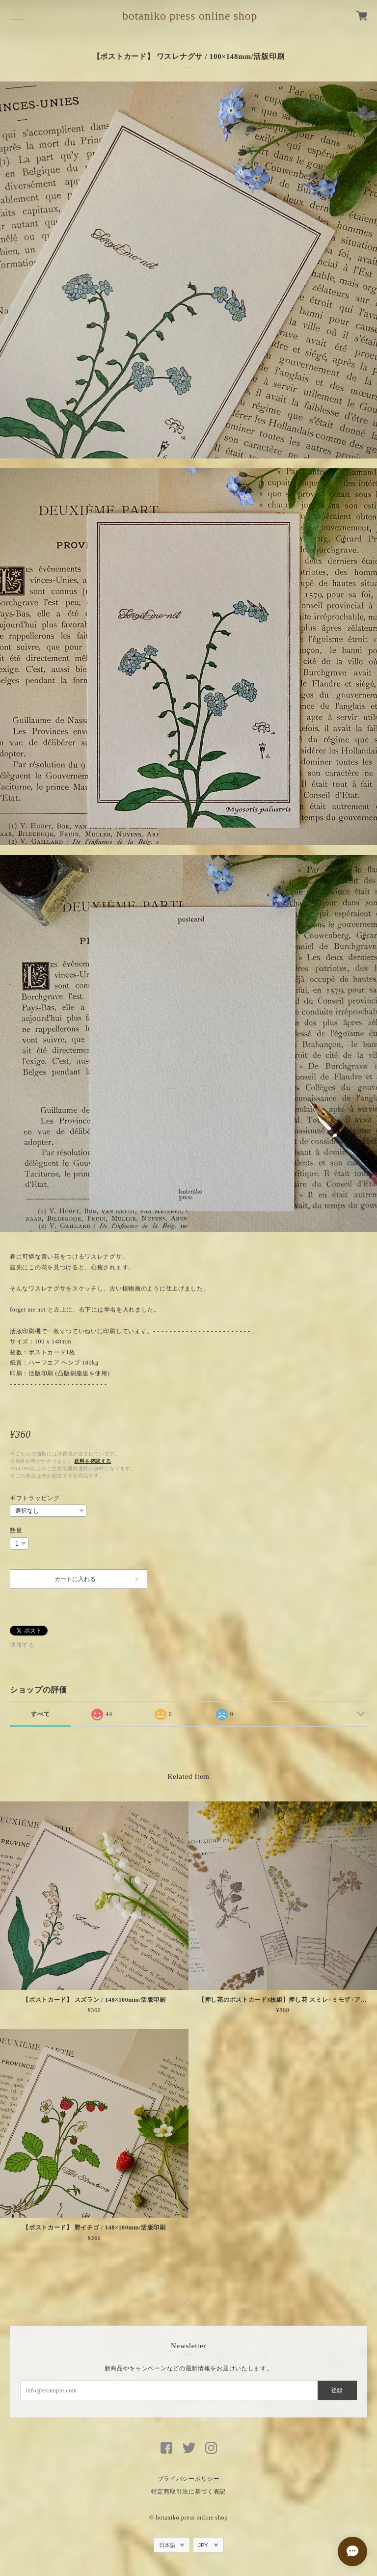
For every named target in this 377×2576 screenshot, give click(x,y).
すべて (40, 1714)
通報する (22, 1644)
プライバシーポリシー (189, 2478)
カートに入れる (75, 1579)
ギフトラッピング (35, 1498)
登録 (337, 2390)
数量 (16, 1530)
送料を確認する (92, 1461)
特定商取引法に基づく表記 (188, 2491)
